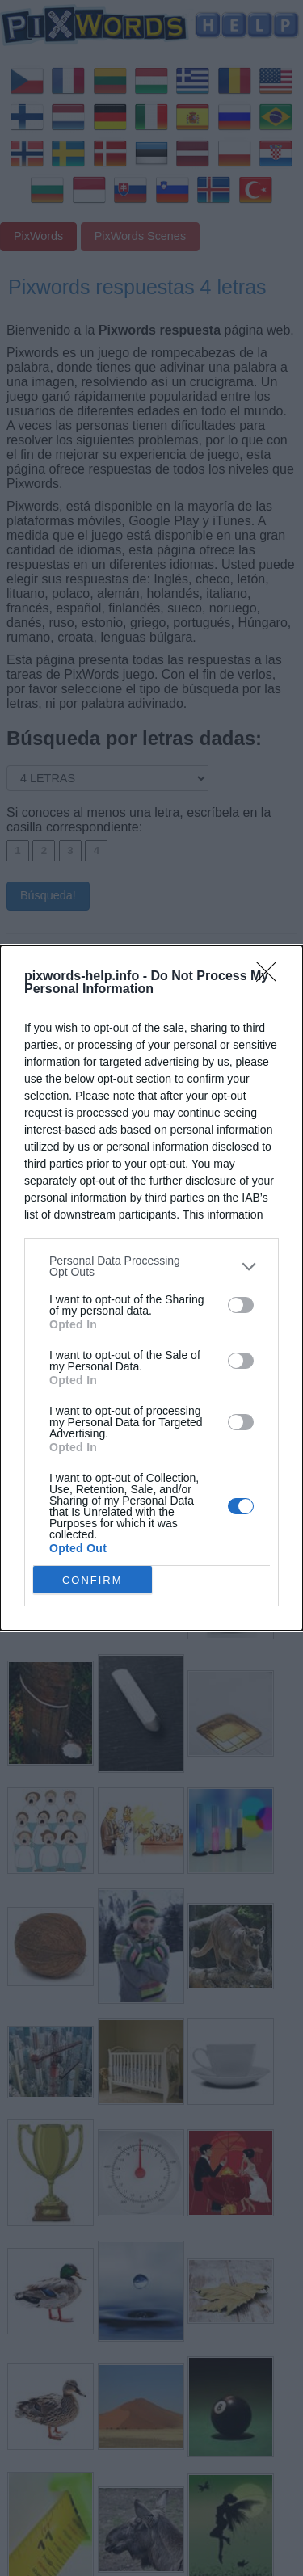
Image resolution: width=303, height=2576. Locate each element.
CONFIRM (92, 1580)
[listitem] (151, 1266)
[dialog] (151, 1288)
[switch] (241, 1305)
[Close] (271, 977)
